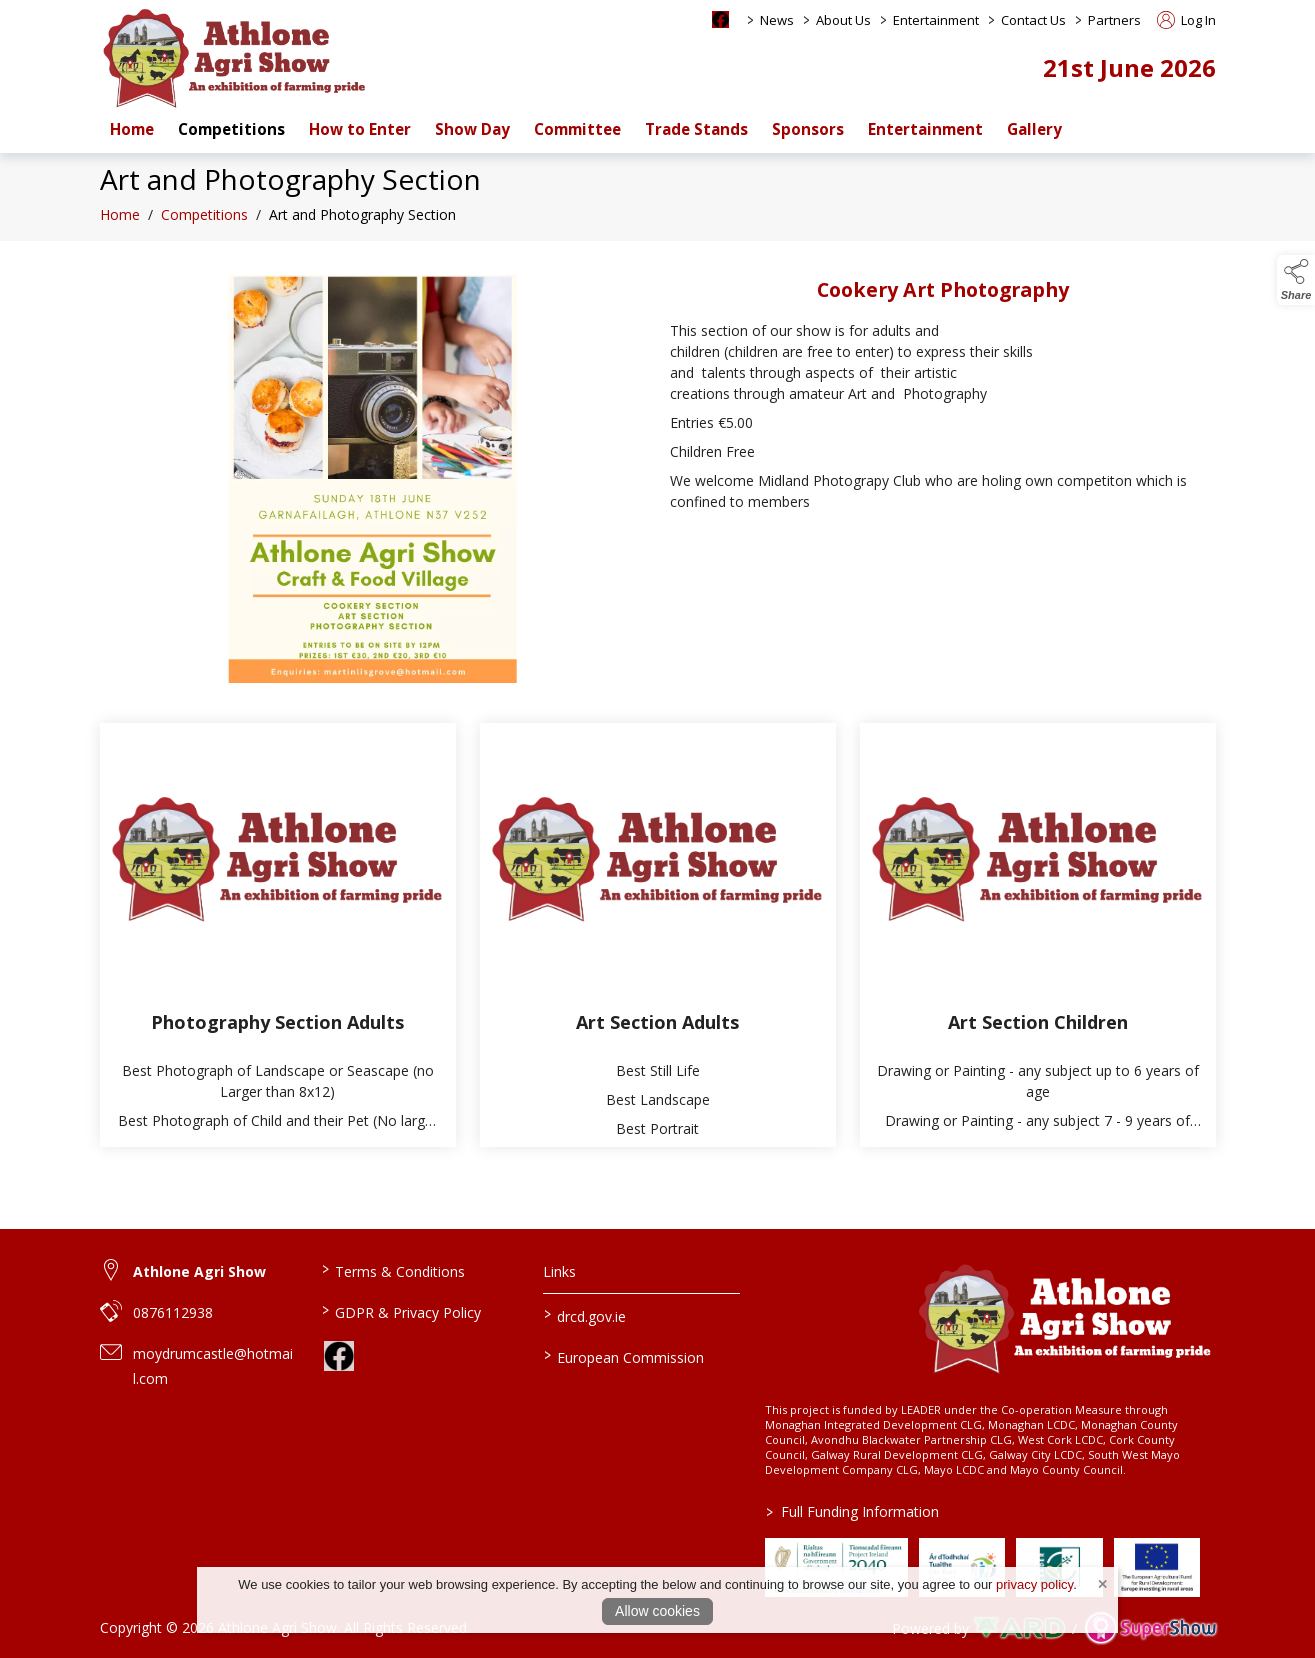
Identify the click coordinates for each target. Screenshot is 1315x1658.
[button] (1296, 280)
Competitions (204, 221)
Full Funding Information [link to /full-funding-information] (851, 1511)
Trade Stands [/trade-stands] (696, 129)
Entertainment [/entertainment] (925, 129)
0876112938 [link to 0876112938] (173, 1312)
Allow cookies (657, 1611)
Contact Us (1033, 20)
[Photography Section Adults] (278, 942)
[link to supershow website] (1150, 1628)
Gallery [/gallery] (1034, 129)
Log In (1186, 20)
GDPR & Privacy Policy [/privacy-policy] (401, 1311)
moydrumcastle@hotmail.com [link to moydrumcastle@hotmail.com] (213, 1366)
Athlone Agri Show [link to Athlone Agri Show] (199, 1271)
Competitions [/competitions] (231, 129)
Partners (1114, 20)
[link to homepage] (235, 57)
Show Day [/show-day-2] (472, 129)
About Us (843, 20)
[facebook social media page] (720, 19)
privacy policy (1034, 1584)
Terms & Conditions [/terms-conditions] (393, 1270)
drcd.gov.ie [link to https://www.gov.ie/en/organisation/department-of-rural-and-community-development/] (585, 1315)
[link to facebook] (339, 1356)
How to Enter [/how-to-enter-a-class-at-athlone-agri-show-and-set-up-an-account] (360, 129)
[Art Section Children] (1038, 942)
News (777, 20)
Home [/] (132, 129)
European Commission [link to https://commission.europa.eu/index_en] (624, 1356)
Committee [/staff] (577, 129)
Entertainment (936, 20)
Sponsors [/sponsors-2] (808, 129)
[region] (658, 487)
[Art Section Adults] (658, 942)
